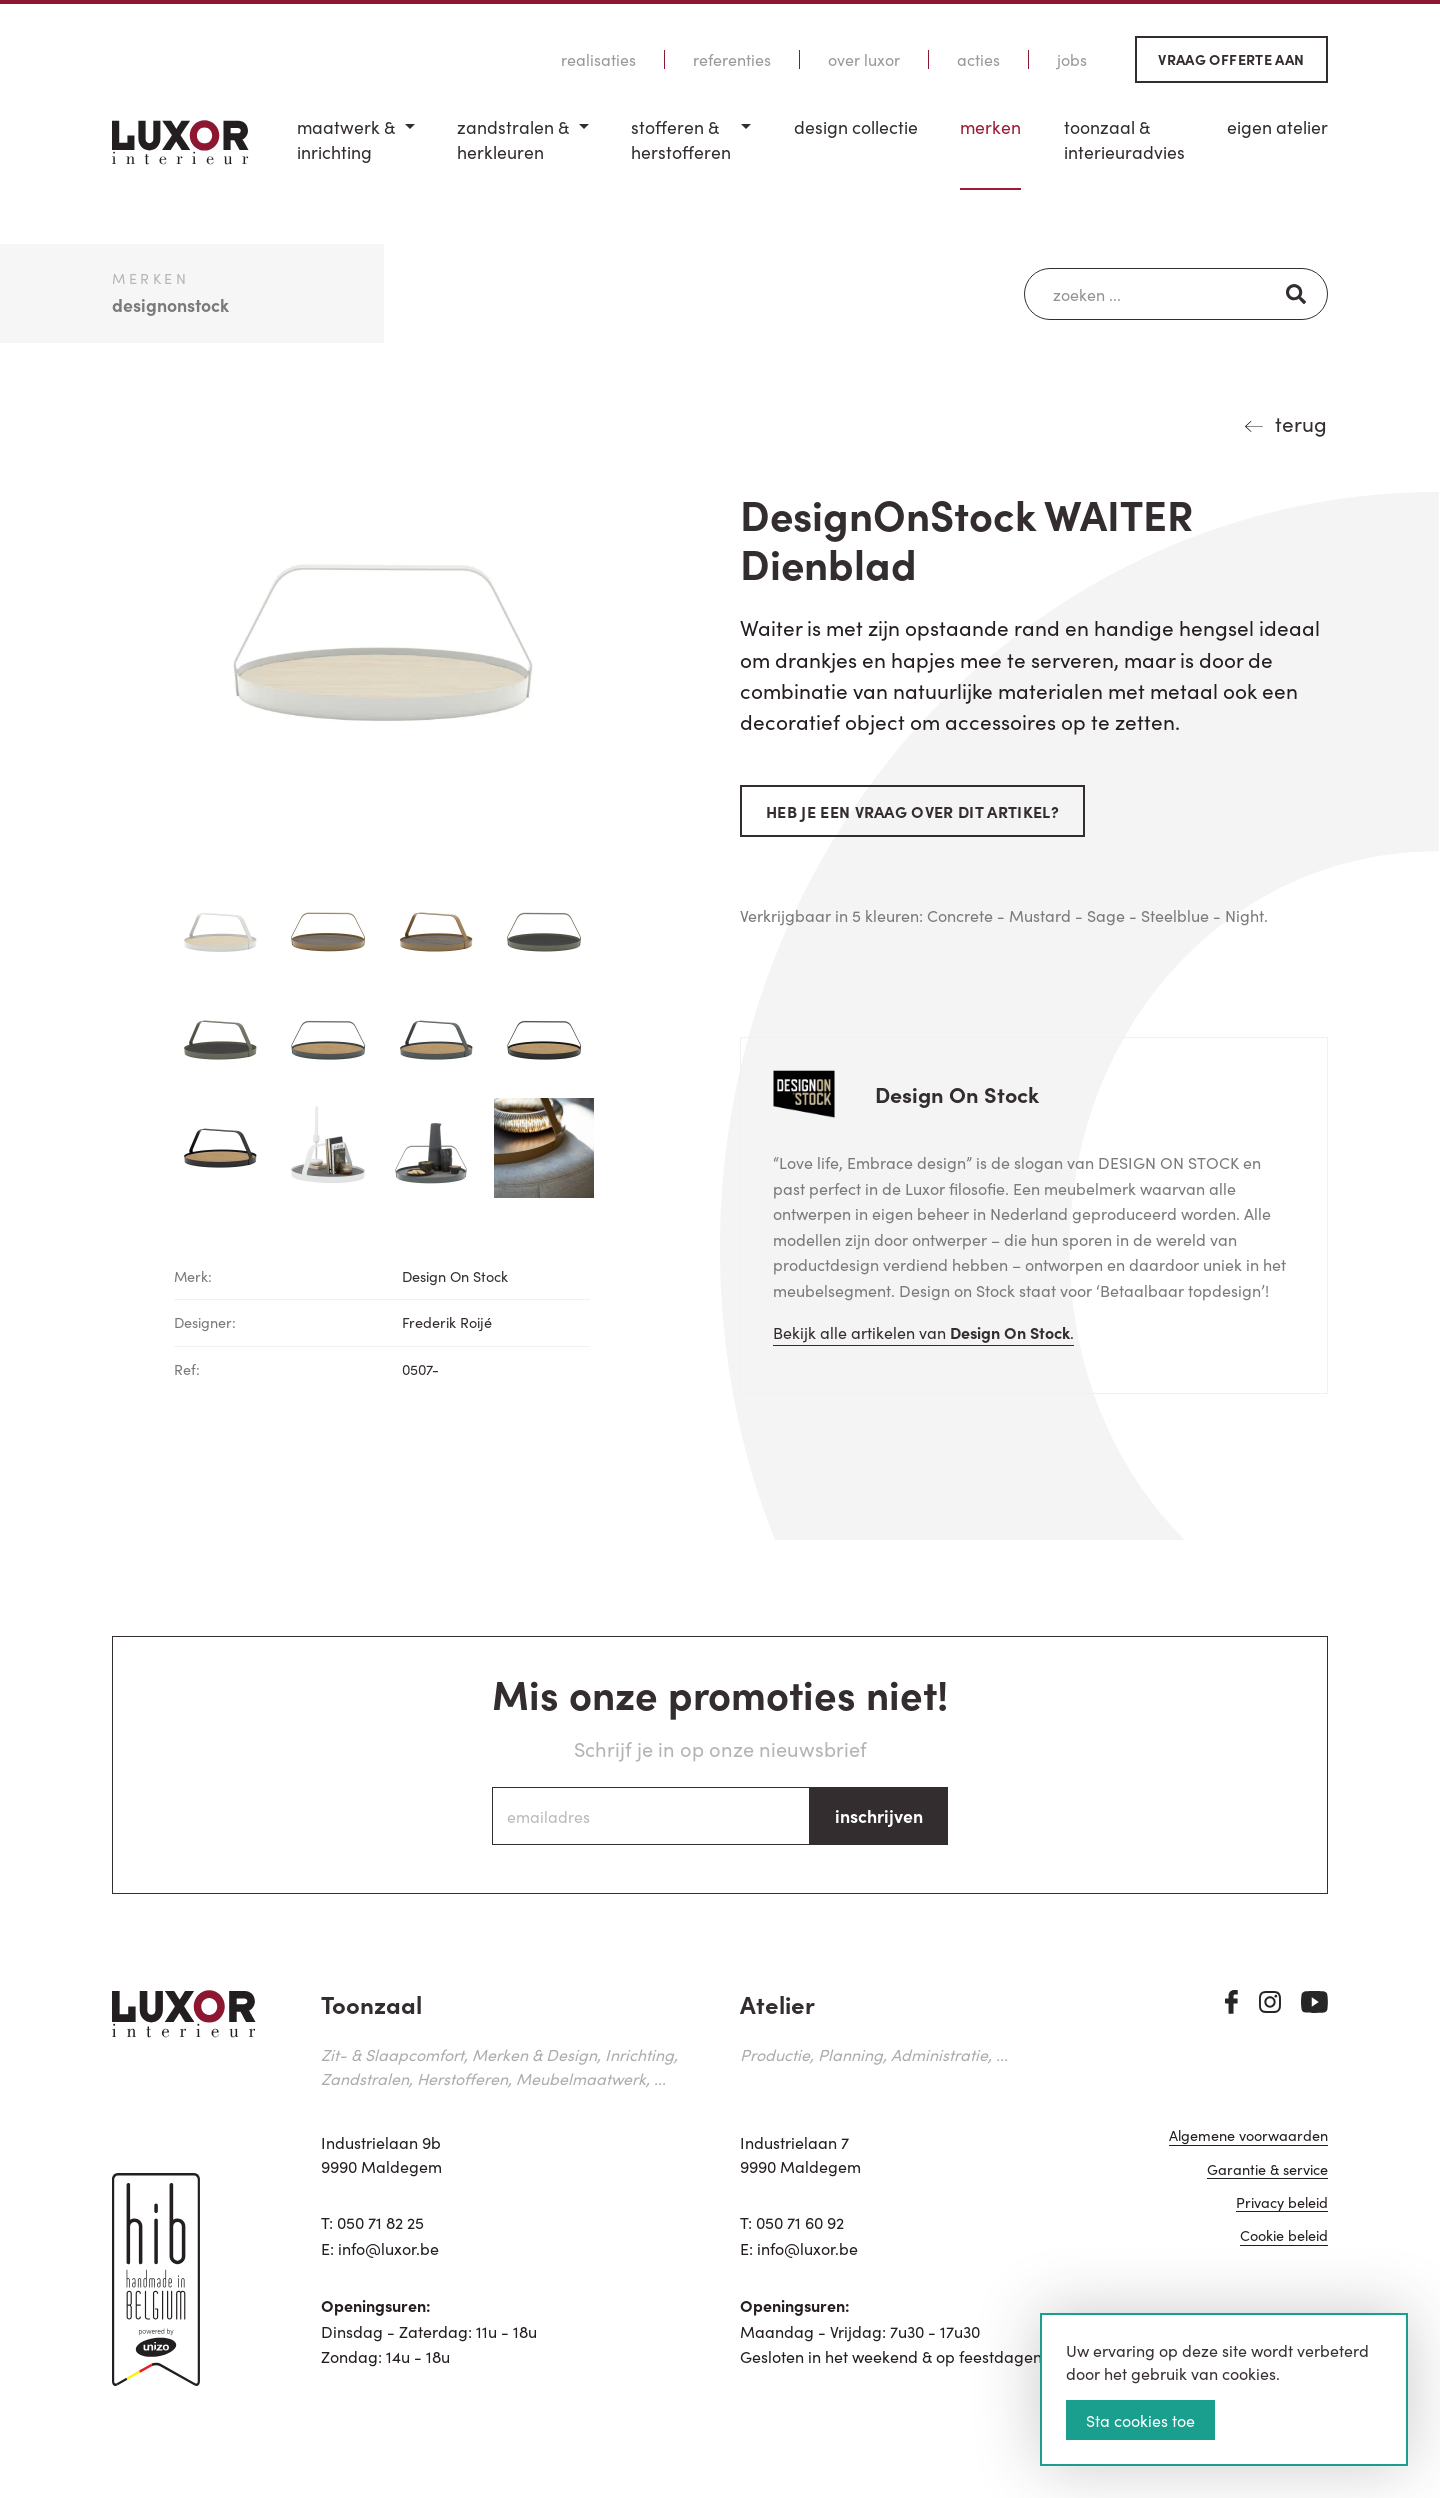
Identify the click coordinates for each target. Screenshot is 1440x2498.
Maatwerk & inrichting (346, 139)
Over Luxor (864, 59)
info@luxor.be (388, 2248)
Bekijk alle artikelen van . (923, 1332)
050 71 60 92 (800, 2222)
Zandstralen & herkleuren (513, 139)
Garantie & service (1267, 2170)
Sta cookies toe (1140, 2420)
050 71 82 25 (380, 2222)
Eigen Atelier (1277, 127)
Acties (978, 59)
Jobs (1072, 59)
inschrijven (879, 1815)
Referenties (732, 59)
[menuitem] (356, 152)
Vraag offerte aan (1231, 59)
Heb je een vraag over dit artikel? (912, 811)
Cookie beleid (1284, 2237)
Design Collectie (856, 127)
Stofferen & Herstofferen (681, 139)
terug (1301, 423)
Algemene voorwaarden (1248, 2137)
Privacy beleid (1282, 2204)
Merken (990, 127)
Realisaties (598, 59)
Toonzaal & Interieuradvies (1124, 139)
